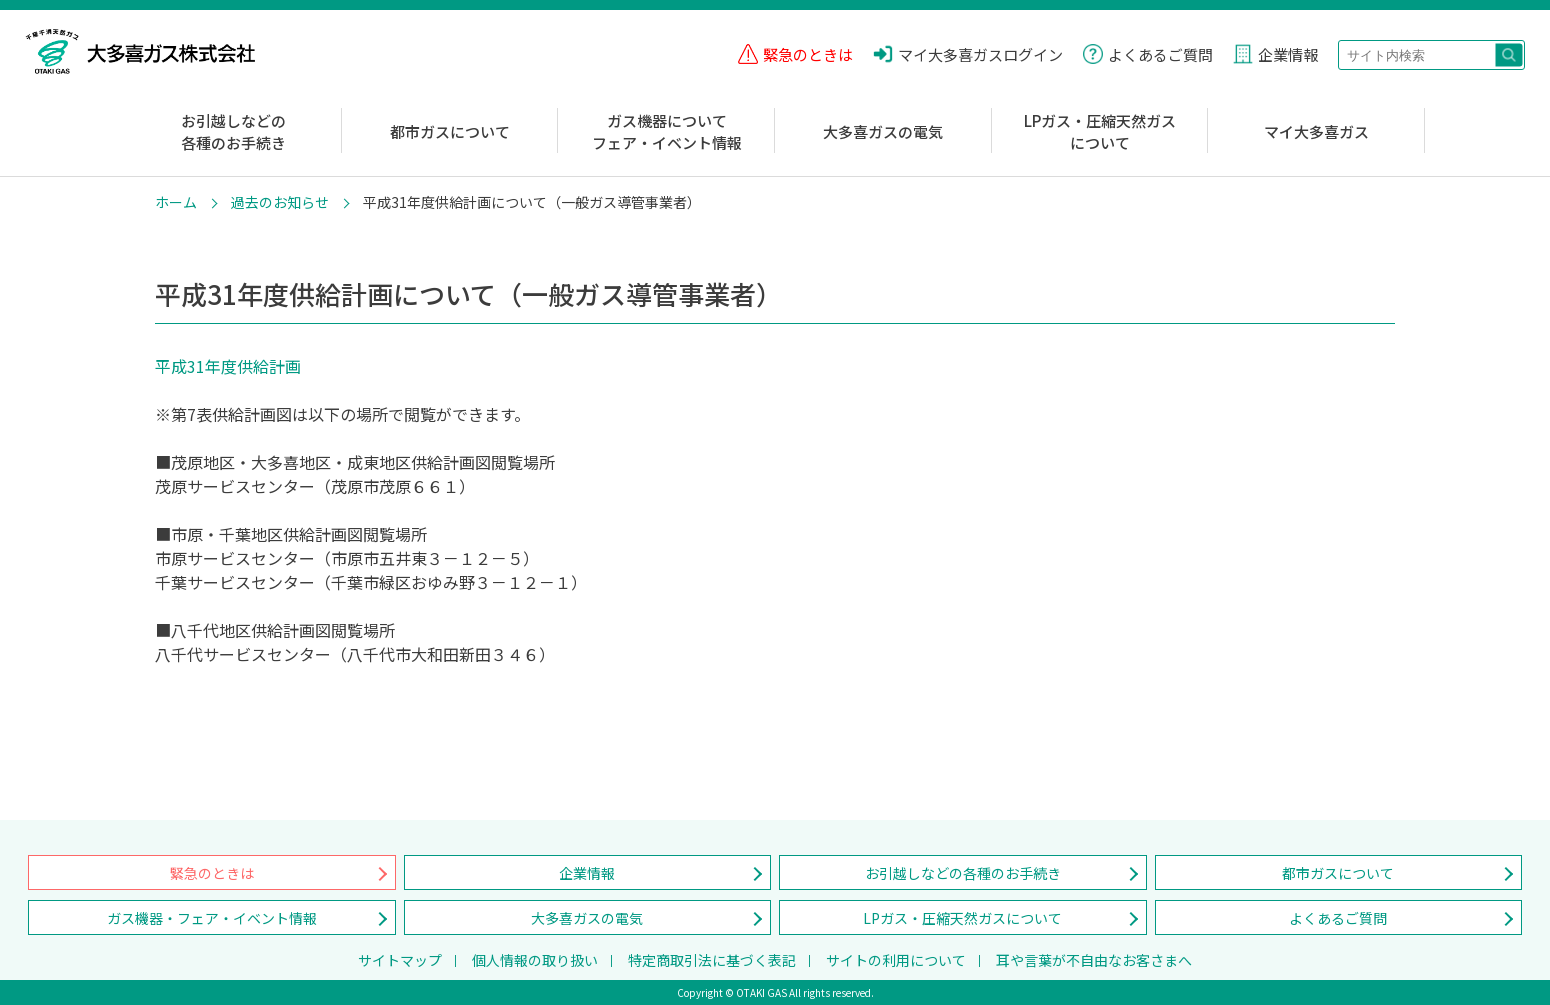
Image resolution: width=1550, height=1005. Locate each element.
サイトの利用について (896, 960)
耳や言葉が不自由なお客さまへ (1094, 960)
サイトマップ (400, 960)
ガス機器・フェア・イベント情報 (212, 918)
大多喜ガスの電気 (883, 131)
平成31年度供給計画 (228, 366)
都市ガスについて (450, 131)
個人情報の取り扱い (535, 960)
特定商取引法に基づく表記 (712, 960)
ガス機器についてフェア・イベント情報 (667, 132)
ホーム (176, 202)
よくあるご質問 (1338, 918)
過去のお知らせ (280, 202)
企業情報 (587, 873)
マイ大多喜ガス (1316, 131)
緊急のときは (212, 873)
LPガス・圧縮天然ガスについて (1100, 132)
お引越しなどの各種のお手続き (233, 132)
